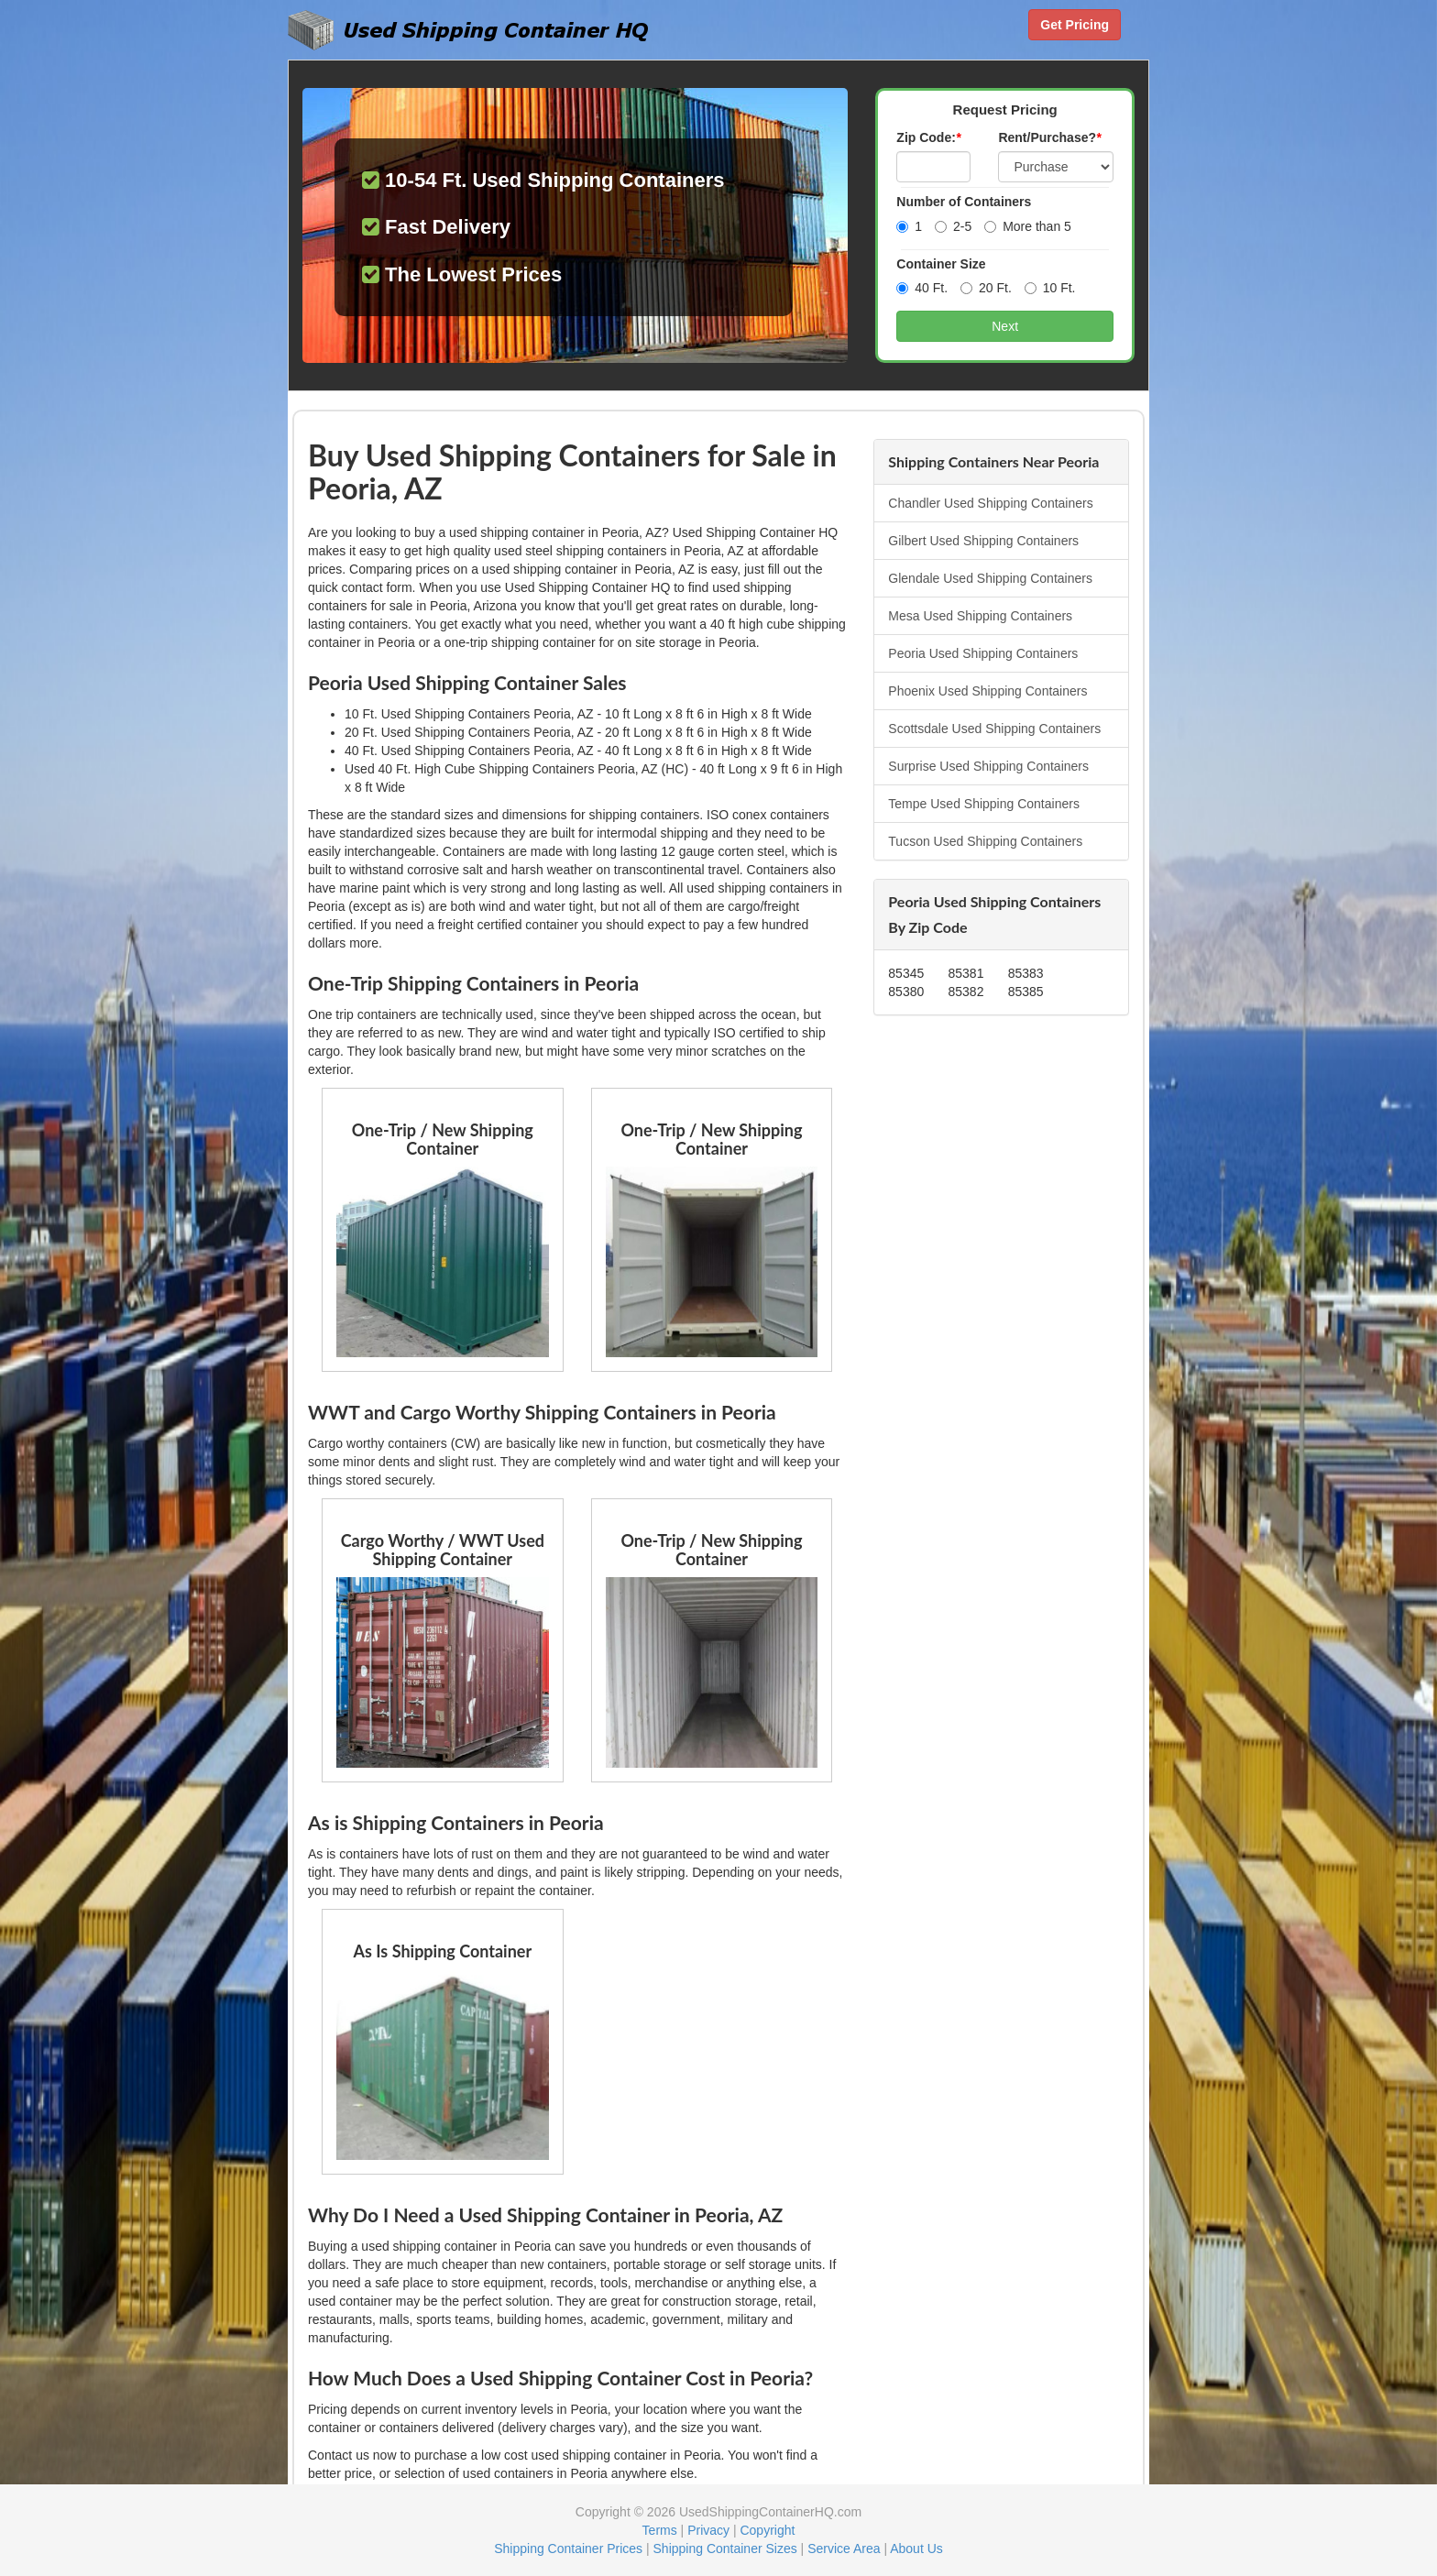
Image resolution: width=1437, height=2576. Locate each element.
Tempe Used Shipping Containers (984, 803)
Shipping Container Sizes (725, 2548)
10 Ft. (1050, 287)
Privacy (708, 2530)
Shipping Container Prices (568, 2548)
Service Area (843, 2548)
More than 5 (1027, 226)
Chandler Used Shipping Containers (990, 503)
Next (1005, 326)
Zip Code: (928, 137)
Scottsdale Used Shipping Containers (994, 728)
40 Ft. (922, 287)
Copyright (767, 2530)
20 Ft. (986, 287)
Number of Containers (963, 201)
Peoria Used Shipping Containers (983, 653)
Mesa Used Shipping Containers (980, 615)
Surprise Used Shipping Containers (988, 766)
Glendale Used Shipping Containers (990, 578)
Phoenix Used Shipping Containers (987, 691)
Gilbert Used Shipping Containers (983, 540)
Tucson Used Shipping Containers (985, 841)
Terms (659, 2530)
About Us (916, 2548)
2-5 (953, 226)
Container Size (940, 264)
